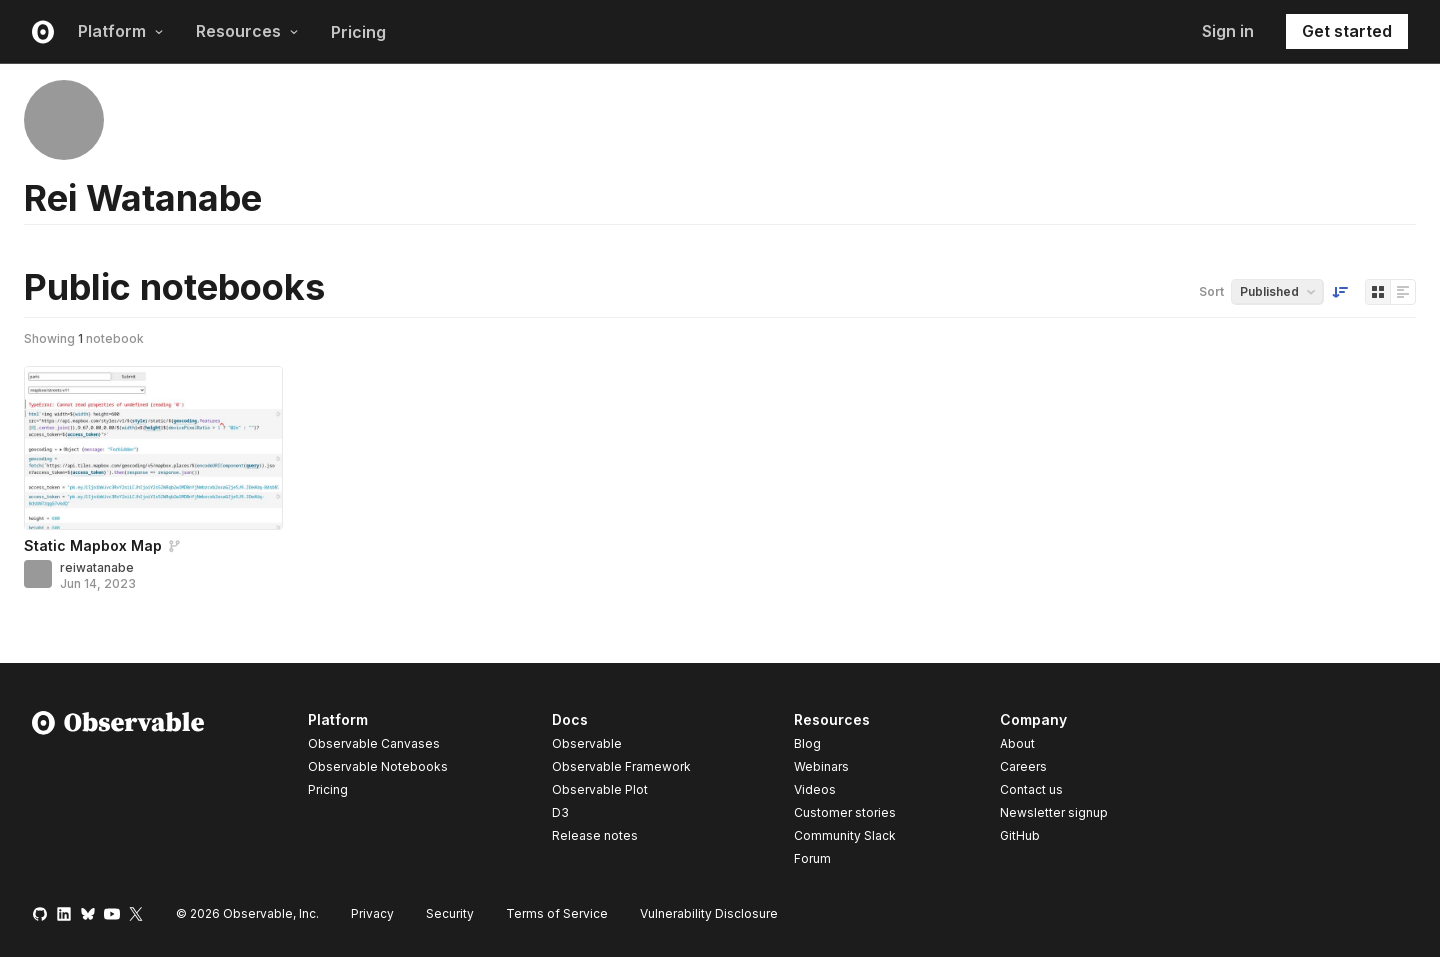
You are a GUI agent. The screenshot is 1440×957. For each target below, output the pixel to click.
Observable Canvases (374, 743)
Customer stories (845, 812)
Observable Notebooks (378, 766)
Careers (1023, 766)
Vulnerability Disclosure (709, 913)
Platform (121, 31)
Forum (812, 858)
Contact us (1031, 790)
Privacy (372, 913)
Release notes (595, 835)
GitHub (1020, 835)
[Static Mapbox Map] (153, 448)
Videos (815, 789)
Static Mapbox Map (93, 545)
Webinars (821, 766)
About (1017, 743)
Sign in (1228, 31)
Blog (807, 743)
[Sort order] (1340, 292)
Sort (1211, 291)
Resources (247, 31)
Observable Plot (600, 789)
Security (450, 913)
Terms (557, 913)
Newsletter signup (1054, 813)
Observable (587, 743)
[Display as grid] (1378, 292)
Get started (1347, 31)
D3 (560, 812)
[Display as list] (1403, 292)
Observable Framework (621, 766)
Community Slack (845, 835)
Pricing (358, 32)
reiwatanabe (97, 567)
